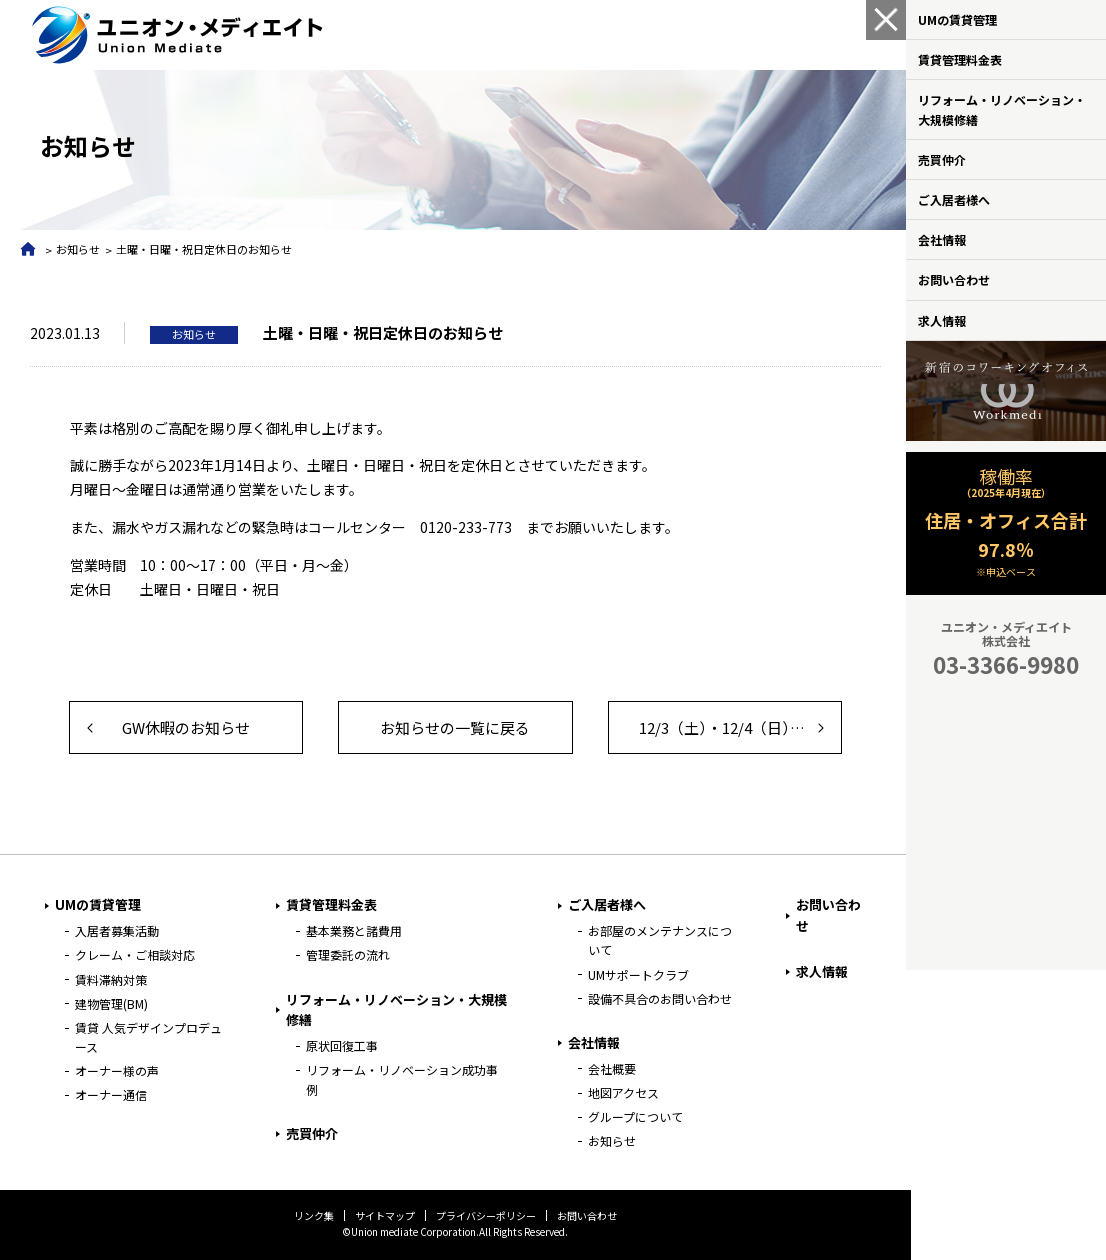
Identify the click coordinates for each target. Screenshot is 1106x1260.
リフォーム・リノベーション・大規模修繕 (1002, 109)
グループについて (632, 1116)
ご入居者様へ (954, 199)
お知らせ (78, 249)
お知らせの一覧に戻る (453, 727)
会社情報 (942, 239)
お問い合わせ (954, 279)
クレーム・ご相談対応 (135, 954)
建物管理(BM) (111, 1003)
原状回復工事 (340, 1045)
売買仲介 (942, 159)
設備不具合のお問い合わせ (657, 998)
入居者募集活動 (117, 930)
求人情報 (942, 320)
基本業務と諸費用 (352, 930)
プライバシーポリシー (484, 1215)
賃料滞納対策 (111, 979)
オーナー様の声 (117, 1070)
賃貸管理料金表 (960, 59)
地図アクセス (620, 1092)
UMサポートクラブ (635, 974)
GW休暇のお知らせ (185, 727)
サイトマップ (383, 1215)
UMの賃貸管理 (957, 19)
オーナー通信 (111, 1094)
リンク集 (312, 1215)
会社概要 (609, 1068)
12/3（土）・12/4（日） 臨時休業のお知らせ (736, 727)
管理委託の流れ (346, 954)
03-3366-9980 (1006, 664)
